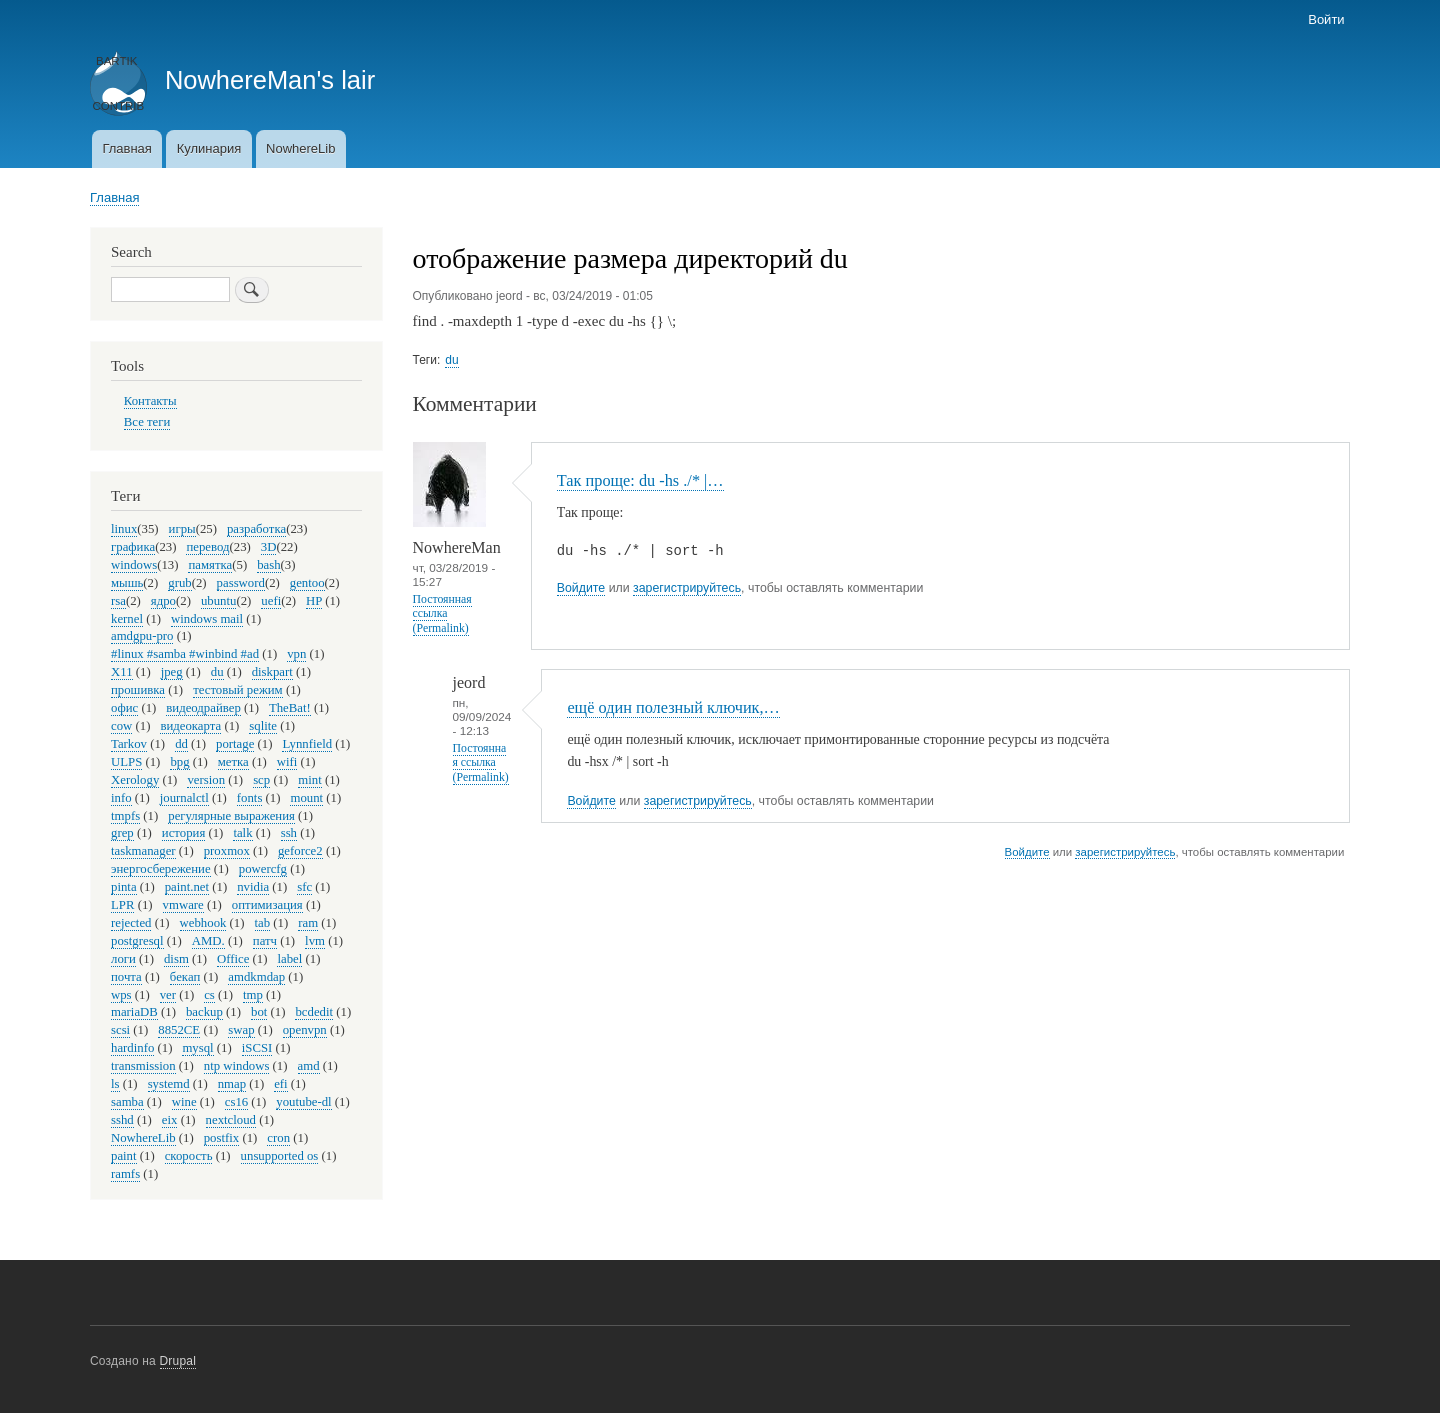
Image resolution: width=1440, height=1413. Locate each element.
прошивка (138, 690)
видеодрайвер (203, 708)
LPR (122, 905)
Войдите (581, 588)
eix (170, 1120)
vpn (296, 654)
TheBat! (290, 708)
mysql (197, 1048)
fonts (250, 798)
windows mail (207, 619)
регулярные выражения (231, 816)
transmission (143, 1066)
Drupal (178, 1361)
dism (176, 959)
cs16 (236, 1102)
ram (308, 923)
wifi (287, 762)
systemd (169, 1084)
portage (235, 744)
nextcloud (231, 1120)
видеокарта (190, 726)
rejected (131, 923)
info (121, 798)
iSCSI (257, 1048)
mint (309, 780)
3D (269, 547)
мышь (127, 583)
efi (280, 1084)
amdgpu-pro (142, 636)
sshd (122, 1120)
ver (168, 995)
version (206, 780)
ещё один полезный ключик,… (673, 707)
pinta (124, 887)
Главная (126, 148)
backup (204, 1012)
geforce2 (300, 851)
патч (265, 941)
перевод (207, 547)
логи (123, 959)
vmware (183, 905)
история (183, 833)
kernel (127, 619)
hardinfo (132, 1048)
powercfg (263, 869)
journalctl (184, 798)
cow (121, 726)
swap (241, 1030)
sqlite (263, 726)
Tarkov (129, 744)
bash (268, 565)
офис (124, 708)
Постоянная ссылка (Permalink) (442, 613)
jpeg (172, 672)
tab (263, 923)
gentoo (307, 583)
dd (181, 744)
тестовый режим (238, 690)
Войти (1326, 19)
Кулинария (209, 148)
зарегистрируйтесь (687, 588)
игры (182, 529)
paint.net (187, 887)
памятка (210, 565)
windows (134, 565)
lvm (315, 941)
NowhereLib (300, 148)
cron (278, 1138)
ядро (163, 601)
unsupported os (280, 1156)
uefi (271, 601)
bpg (179, 762)
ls (115, 1084)
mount (306, 798)
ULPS (126, 762)
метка (233, 762)
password (241, 583)
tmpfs (125, 816)
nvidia (253, 887)
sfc (304, 887)
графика (133, 547)
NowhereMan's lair (270, 80)
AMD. (208, 941)
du (451, 360)
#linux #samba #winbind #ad (185, 654)
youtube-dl (303, 1102)
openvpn (305, 1030)
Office (233, 959)
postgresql (137, 941)
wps (121, 995)
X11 (122, 672)
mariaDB (134, 1012)
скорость (189, 1156)
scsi (120, 1030)
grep (122, 833)
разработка (256, 529)
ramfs (125, 1174)
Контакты (150, 401)
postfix (222, 1138)
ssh (289, 833)
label (289, 959)
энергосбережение (161, 869)
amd (309, 1066)
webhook (203, 923)
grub (179, 583)
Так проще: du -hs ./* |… (640, 480)
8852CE (179, 1030)
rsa (118, 601)
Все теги (147, 422)
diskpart (272, 672)
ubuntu (219, 601)
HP (314, 601)
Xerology (135, 780)
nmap (232, 1084)
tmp (253, 995)
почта (126, 977)
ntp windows (237, 1066)
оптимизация (267, 905)
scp (261, 780)
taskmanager (143, 851)
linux (124, 529)
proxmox (227, 851)
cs (209, 995)
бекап (185, 977)
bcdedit (314, 1012)
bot (259, 1012)
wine (184, 1102)
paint (124, 1156)
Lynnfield (307, 744)
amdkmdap (256, 977)
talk (242, 833)
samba (127, 1102)
